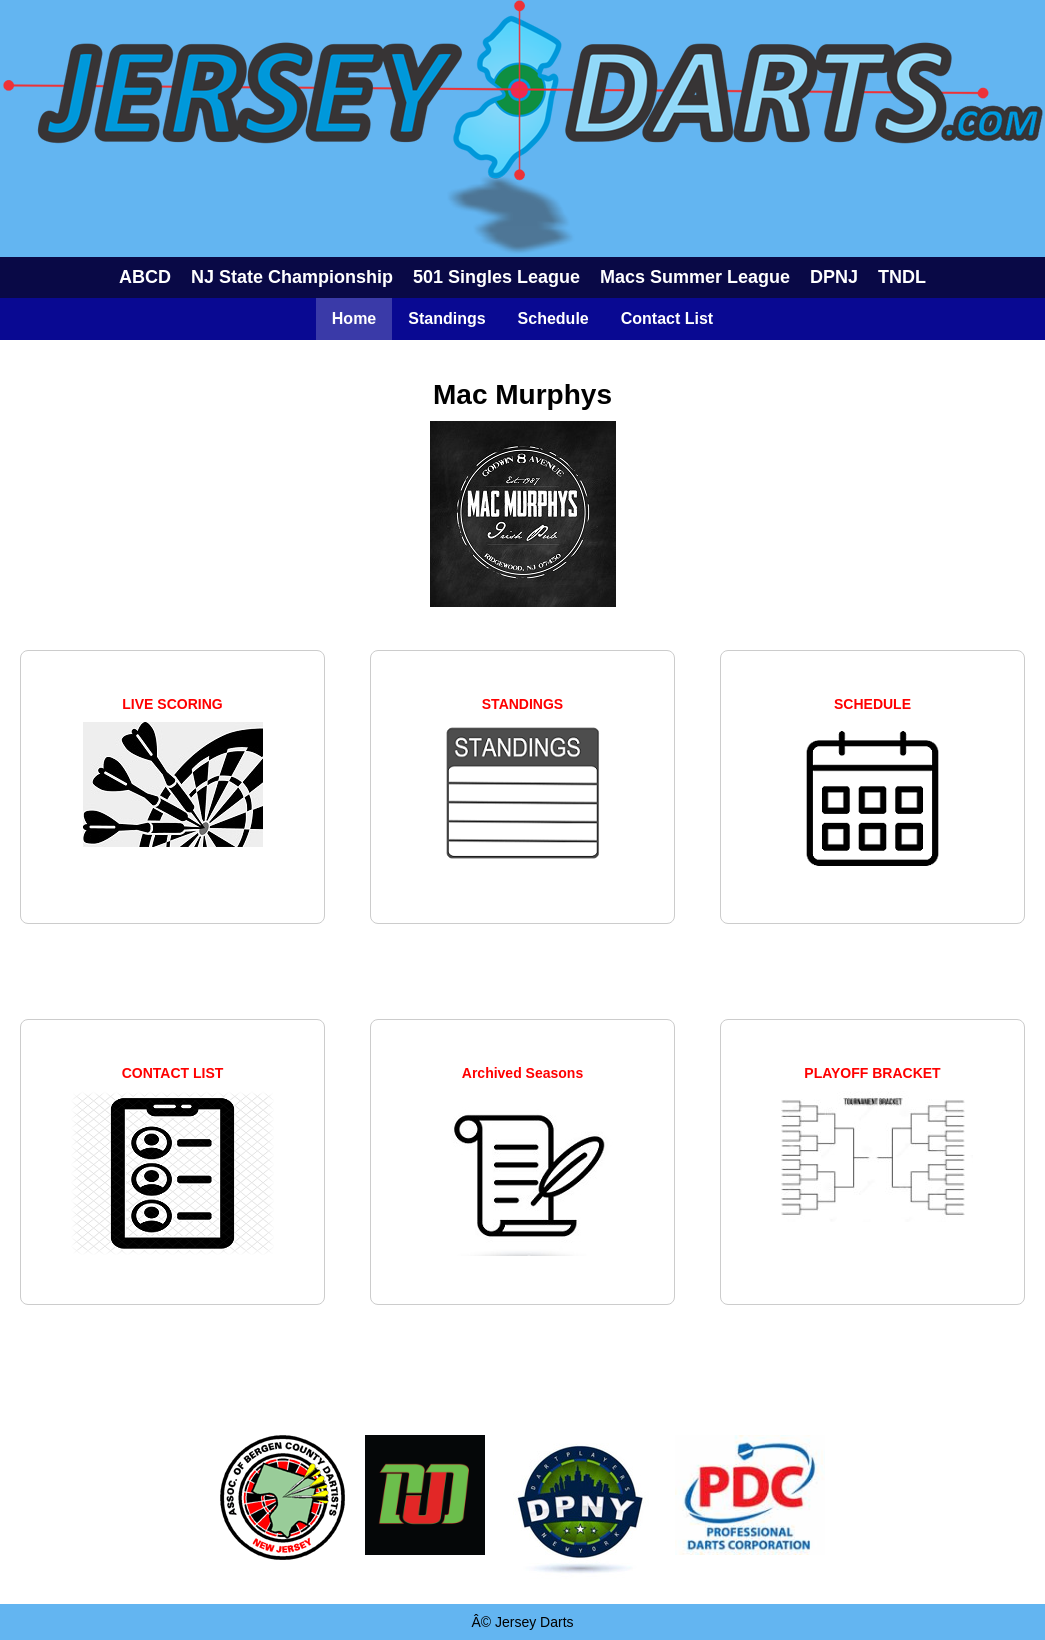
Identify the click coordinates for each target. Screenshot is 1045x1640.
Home (354, 318)
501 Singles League (496, 277)
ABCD (145, 277)
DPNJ (834, 277)
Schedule (553, 318)
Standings (446, 318)
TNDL (902, 277)
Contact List (667, 318)
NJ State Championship (292, 277)
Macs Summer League (695, 277)
